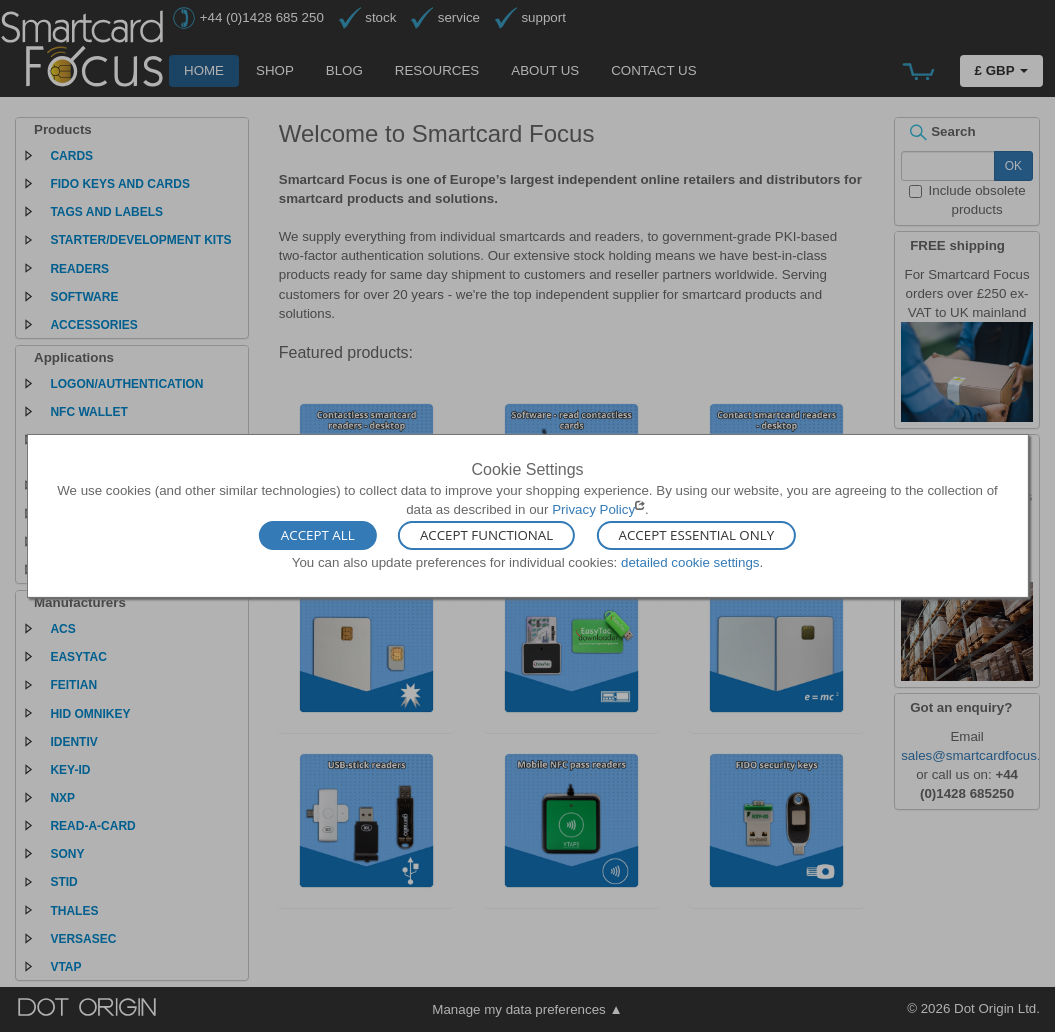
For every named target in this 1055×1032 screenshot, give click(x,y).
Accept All (318, 535)
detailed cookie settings (690, 561)
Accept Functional (486, 535)
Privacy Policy (593, 509)
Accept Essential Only (697, 535)
